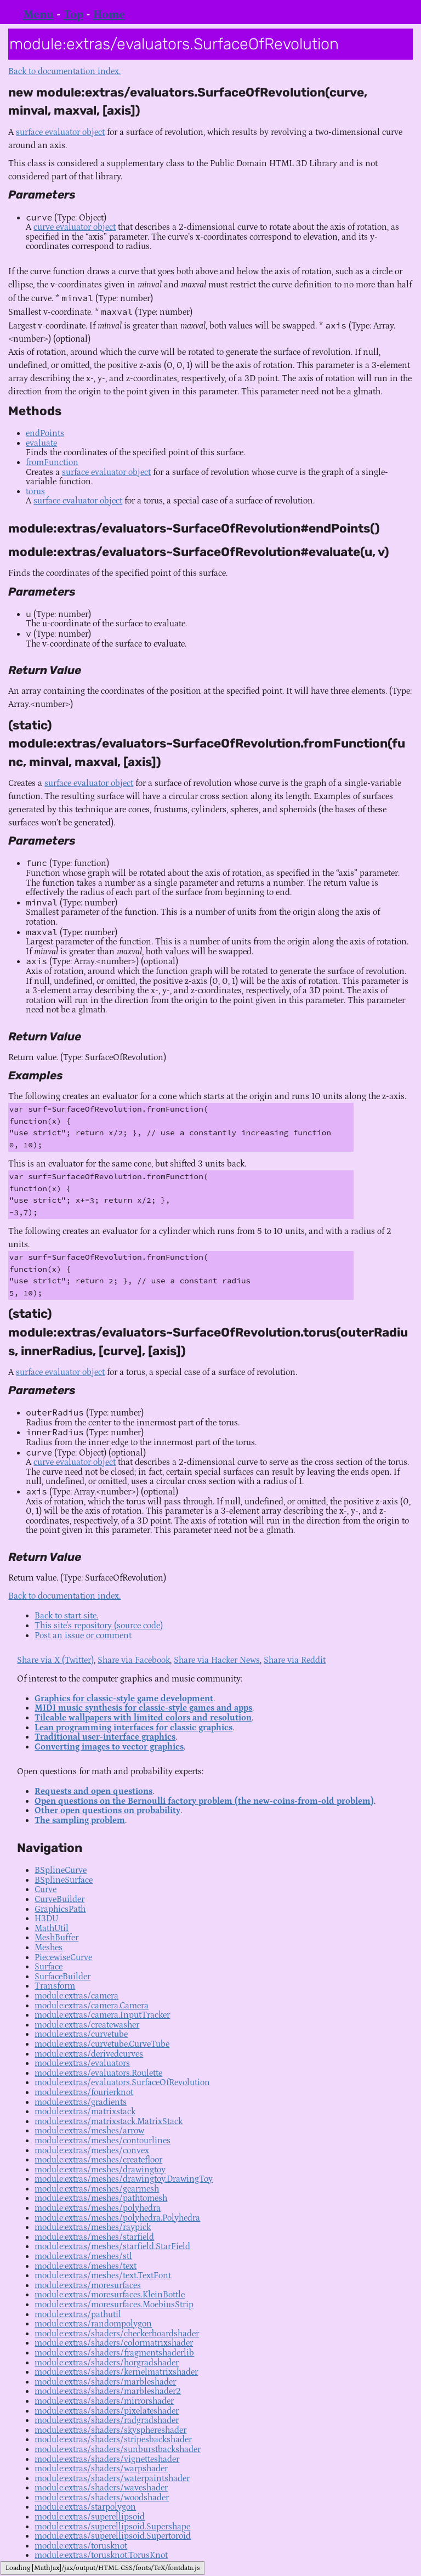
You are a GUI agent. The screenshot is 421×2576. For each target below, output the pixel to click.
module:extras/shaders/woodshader (102, 2498)
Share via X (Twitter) (55, 1660)
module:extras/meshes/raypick (93, 2227)
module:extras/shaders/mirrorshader (104, 2401)
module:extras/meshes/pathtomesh (101, 2198)
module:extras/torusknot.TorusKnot (101, 2555)
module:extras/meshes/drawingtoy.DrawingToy (124, 2179)
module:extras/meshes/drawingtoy (100, 2170)
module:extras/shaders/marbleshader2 (108, 2391)
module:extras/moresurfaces (88, 2285)
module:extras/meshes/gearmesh (97, 2189)
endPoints (45, 433)
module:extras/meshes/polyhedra (98, 2208)
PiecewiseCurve (63, 1957)
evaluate (41, 443)
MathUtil (52, 1928)
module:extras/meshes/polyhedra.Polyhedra (117, 2218)
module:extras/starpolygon (85, 2507)
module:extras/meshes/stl (83, 2256)
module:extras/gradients (81, 2102)
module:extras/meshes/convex (92, 2150)
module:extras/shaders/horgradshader (107, 2363)
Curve (45, 1889)
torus (35, 491)
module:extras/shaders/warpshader (101, 2468)
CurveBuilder (59, 1899)
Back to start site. (66, 1616)
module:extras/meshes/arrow (89, 2131)
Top (73, 14)
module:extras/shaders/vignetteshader (107, 2459)
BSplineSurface (64, 1880)
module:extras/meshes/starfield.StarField (112, 2246)
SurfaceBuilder (62, 1976)
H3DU (46, 1918)
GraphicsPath (60, 1909)
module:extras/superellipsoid (90, 2517)
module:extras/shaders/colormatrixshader (114, 2343)
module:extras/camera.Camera (92, 2006)
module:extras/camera (76, 1996)
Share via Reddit (295, 1660)
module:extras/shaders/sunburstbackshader (118, 2449)
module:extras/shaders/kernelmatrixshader (116, 2372)
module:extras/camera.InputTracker (102, 2015)
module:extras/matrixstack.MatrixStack (109, 2121)
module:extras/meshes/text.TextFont (103, 2275)
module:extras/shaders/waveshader (101, 2488)
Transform (55, 1986)
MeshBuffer (56, 1938)
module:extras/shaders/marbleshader (105, 2382)
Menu (38, 14)
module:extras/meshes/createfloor (98, 2160)
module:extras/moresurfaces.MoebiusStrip (114, 2304)
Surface (48, 1967)
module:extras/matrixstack (85, 2111)
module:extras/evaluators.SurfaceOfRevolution (122, 2082)
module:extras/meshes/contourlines (102, 2140)
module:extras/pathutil (78, 2314)
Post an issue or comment (83, 1635)
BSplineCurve (61, 1870)
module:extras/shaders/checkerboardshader (117, 2334)
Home (109, 14)
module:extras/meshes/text (85, 2266)
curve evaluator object (74, 227)
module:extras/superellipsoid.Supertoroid (113, 2536)
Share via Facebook (134, 1660)
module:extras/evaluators (82, 2063)
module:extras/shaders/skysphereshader (110, 2430)
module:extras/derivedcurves (89, 2054)
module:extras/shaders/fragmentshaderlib (114, 2353)
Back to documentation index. (64, 71)
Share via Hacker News (217, 1660)
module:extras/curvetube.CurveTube (102, 2044)
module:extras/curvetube (81, 2034)
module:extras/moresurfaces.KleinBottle (110, 2295)
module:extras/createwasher (87, 2025)
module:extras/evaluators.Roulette (98, 2073)
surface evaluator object (60, 132)
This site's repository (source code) (99, 1625)
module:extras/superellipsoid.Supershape (112, 2527)
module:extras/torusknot (81, 2546)
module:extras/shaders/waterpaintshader (112, 2478)
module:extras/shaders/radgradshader (107, 2420)
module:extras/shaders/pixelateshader (107, 2411)
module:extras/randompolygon (93, 2324)
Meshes (48, 1947)
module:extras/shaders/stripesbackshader (113, 2439)
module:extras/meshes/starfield (94, 2237)
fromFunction (52, 462)
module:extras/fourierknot (84, 2092)
